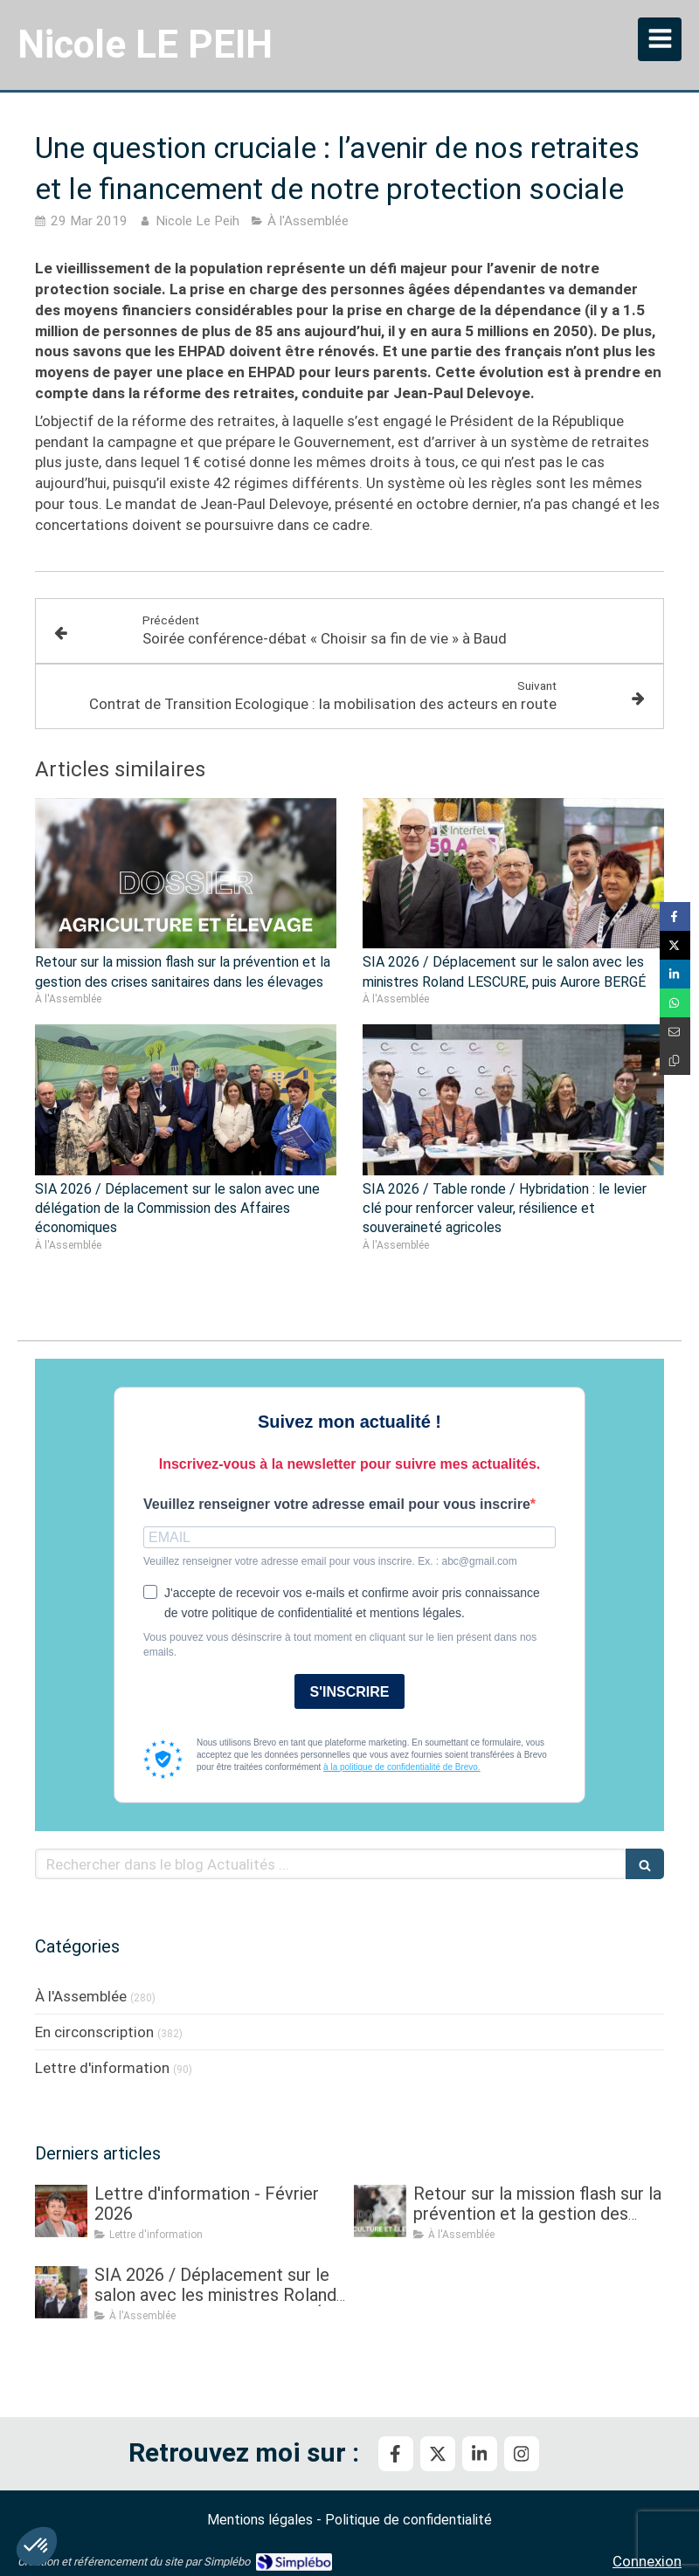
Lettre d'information (102, 2068)
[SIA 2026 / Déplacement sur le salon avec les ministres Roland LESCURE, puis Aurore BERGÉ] (61, 2292)
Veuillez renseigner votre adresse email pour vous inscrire (336, 1504)
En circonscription (94, 2032)
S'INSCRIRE (350, 1691)
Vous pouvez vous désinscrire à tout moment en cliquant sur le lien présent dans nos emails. (339, 1644)
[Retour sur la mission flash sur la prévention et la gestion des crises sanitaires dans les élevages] (380, 2211)
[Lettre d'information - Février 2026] (61, 2211)
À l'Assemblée (81, 1996)
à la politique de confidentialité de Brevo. (402, 1767)
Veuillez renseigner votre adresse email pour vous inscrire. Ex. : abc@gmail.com (330, 1561)
